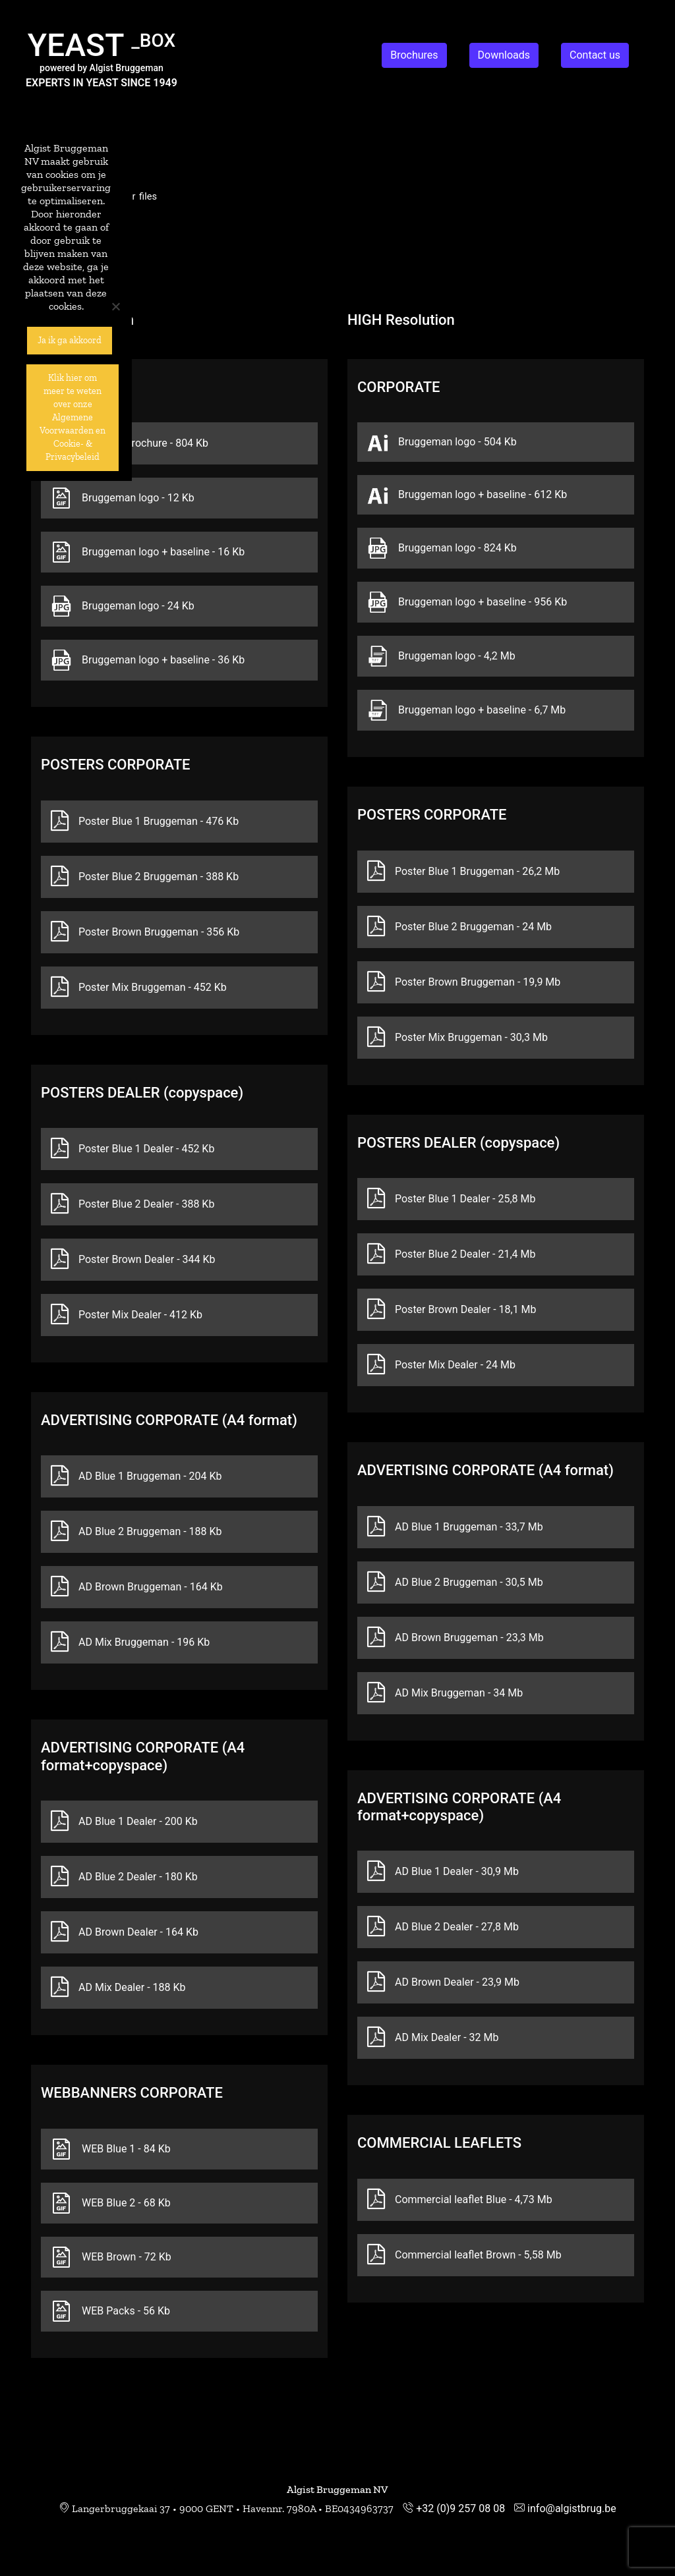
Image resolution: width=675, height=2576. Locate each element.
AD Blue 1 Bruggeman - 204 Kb (136, 1476)
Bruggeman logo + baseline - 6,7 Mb (466, 710)
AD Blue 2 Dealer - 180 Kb (124, 1877)
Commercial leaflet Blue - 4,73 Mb (459, 2200)
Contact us (595, 55)
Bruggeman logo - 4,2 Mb (441, 656)
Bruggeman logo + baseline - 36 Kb (148, 660)
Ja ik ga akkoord (70, 340)
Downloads (504, 55)
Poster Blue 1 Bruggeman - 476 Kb (145, 821)
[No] (115, 306)
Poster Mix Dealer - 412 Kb (126, 1315)
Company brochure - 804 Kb (129, 443)
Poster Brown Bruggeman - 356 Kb (145, 932)
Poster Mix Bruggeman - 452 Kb (139, 987)
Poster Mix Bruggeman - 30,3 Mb (457, 1037)
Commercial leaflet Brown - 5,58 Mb (464, 2255)
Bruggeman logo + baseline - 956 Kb (467, 602)
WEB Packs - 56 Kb (110, 2311)
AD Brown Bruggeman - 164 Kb (137, 1587)
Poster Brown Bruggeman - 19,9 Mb (463, 982)
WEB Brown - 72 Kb (111, 2257)
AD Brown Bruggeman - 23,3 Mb (455, 1638)
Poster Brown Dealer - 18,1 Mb (452, 1310)
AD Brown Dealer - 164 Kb (124, 1932)
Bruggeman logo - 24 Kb (122, 606)
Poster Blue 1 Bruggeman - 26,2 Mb (463, 871)
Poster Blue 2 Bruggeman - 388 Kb (145, 877)
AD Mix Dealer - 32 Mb (432, 2038)
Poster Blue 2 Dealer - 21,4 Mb (451, 1254)
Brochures (414, 55)
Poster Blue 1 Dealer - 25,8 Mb (451, 1199)
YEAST (101, 45)
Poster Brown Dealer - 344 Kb (133, 1259)
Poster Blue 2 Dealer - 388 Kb (132, 1204)
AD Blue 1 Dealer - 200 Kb (124, 1821)
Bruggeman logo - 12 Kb (122, 498)
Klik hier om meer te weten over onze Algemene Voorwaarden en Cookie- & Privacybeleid (72, 417)
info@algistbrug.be (571, 2508)
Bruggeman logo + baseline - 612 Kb (467, 495)
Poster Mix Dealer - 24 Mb (441, 1365)
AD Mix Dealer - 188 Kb (118, 1987)
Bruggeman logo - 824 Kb (442, 548)
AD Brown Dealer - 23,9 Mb (443, 1982)
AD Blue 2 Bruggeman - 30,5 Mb (455, 1582)
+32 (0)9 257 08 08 (460, 2508)
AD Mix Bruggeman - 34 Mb (445, 1693)
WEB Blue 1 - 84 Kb (111, 2149)
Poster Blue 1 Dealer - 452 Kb (132, 1149)
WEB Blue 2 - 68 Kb (111, 2203)
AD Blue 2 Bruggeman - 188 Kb (136, 1532)
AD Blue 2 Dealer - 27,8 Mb (443, 1927)
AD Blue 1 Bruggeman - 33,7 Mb (455, 1527)
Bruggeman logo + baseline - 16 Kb (148, 552)
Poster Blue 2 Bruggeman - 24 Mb (459, 927)
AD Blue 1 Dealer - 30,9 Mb (443, 1872)
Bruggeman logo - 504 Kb (442, 442)
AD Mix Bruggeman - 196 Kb (130, 1642)
